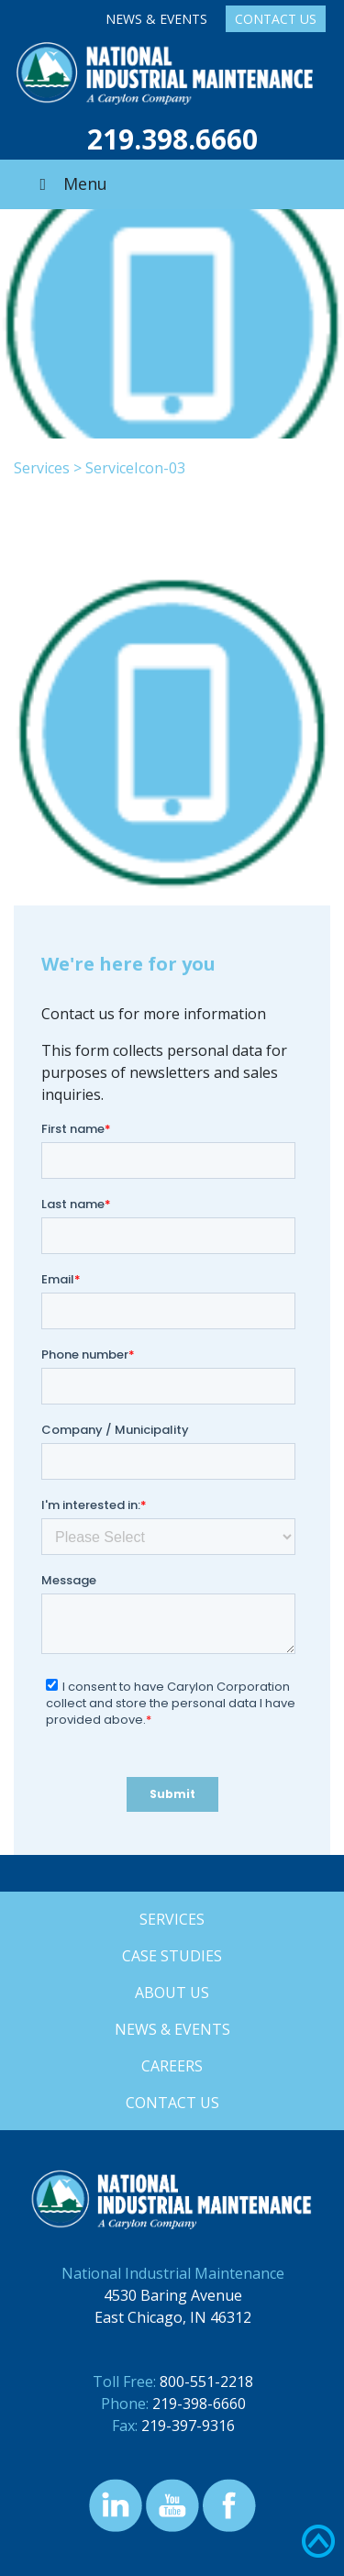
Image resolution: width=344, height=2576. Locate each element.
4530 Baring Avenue (173, 2295)
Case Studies (172, 1956)
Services (42, 468)
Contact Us (275, 19)
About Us (172, 1992)
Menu (69, 183)
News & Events (156, 19)
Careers (172, 2066)
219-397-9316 (188, 2425)
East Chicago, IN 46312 (172, 2317)
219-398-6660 (199, 2403)
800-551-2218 (206, 2381)
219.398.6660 (172, 139)
